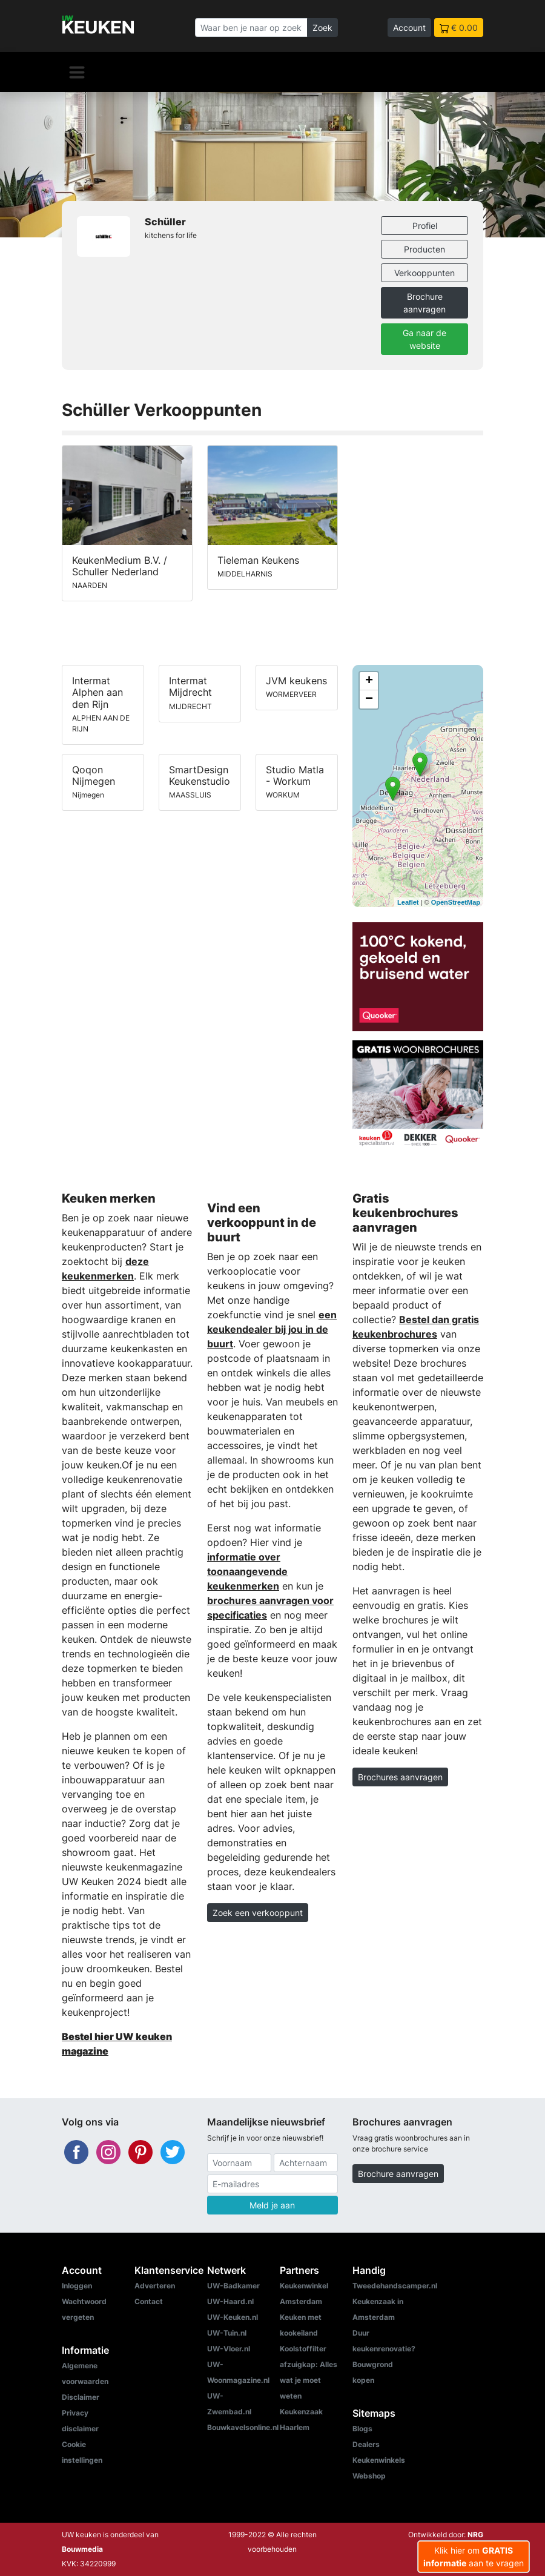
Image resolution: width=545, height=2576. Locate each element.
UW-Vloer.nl (228, 2348)
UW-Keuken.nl (232, 2317)
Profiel (424, 225)
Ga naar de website (424, 339)
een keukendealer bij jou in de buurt (272, 1329)
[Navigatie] (77, 72)
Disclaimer (80, 2397)
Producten (424, 249)
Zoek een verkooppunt (258, 1912)
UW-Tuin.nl (226, 2332)
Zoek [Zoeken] (322, 27)
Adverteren (154, 2285)
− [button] (369, 699)
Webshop (369, 2475)
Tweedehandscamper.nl (394, 2285)
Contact (148, 2301)
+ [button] (369, 681)
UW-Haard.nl (230, 2301)
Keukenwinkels (378, 2460)
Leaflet (407, 902)
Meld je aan (272, 2205)
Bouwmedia (82, 2549)
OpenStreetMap (455, 902)
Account (409, 27)
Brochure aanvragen (424, 302)
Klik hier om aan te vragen (473, 2556)
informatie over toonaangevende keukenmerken (247, 1571)
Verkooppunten (424, 273)
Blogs (362, 2428)
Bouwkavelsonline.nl (243, 2427)
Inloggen (77, 2285)
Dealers (366, 2444)
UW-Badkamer (233, 2285)
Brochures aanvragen (400, 1777)
